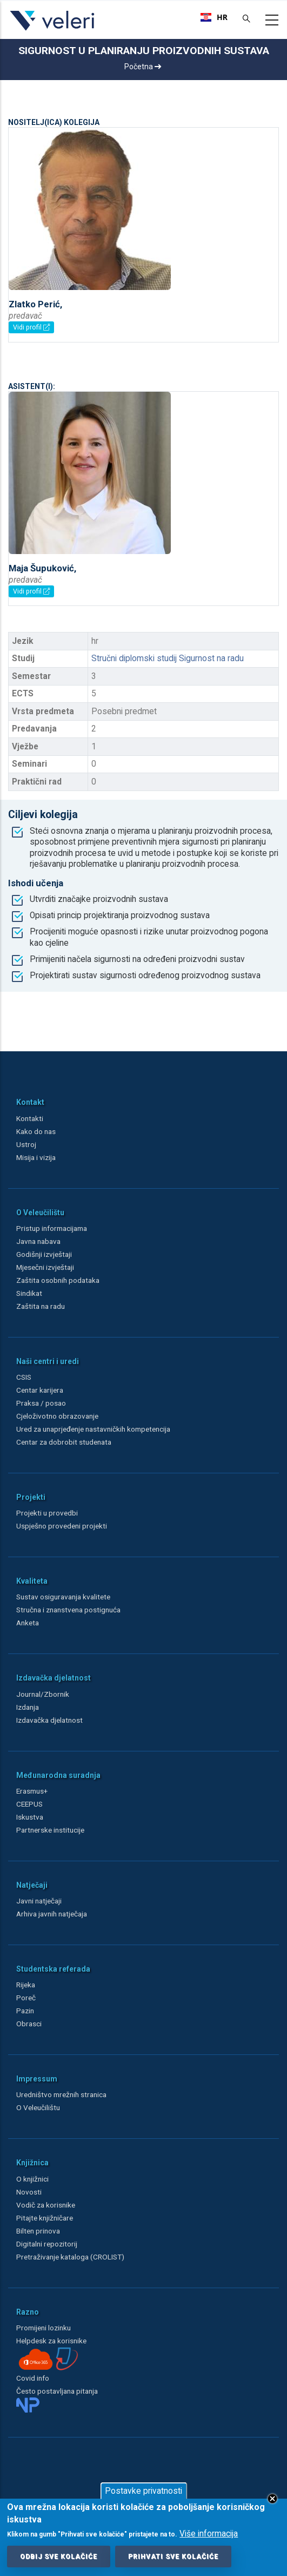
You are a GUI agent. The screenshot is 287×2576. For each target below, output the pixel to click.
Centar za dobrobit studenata (63, 1442)
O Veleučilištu (38, 2107)
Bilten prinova (38, 2230)
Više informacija (208, 2536)
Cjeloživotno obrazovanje (57, 1416)
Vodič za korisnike (45, 2205)
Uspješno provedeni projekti (61, 1525)
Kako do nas (36, 1131)
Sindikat (29, 1293)
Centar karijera (39, 1390)
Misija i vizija (36, 1157)
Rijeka (25, 1984)
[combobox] (214, 17)
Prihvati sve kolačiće (173, 2558)
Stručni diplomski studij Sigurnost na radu (167, 658)
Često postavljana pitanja (57, 2391)
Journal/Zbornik (42, 1694)
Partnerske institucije (50, 1830)
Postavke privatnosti (143, 2493)
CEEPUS (29, 1804)
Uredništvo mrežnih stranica (61, 2094)
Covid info (32, 2378)
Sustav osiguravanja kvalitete (63, 1596)
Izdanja (27, 1707)
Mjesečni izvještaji (45, 1267)
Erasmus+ (32, 1791)
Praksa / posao (42, 1403)
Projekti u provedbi (47, 1512)
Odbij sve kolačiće (58, 2558)
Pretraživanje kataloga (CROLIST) (70, 2256)
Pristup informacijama (51, 1228)
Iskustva (29, 1817)
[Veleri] (52, 30)
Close (272, 2500)
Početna (142, 66)
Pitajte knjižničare (44, 2217)
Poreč (26, 1997)
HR (214, 17)
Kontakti (29, 1118)
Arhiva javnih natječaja (51, 1913)
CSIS (23, 1377)
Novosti (29, 2192)
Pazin (25, 2010)
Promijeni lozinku (43, 2327)
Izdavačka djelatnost (49, 1720)
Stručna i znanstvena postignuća (68, 1609)
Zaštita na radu (40, 1306)
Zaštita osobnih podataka (57, 1280)
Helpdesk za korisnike (51, 2340)
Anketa (27, 1622)
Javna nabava (38, 1241)
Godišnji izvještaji (44, 1254)
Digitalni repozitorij (46, 2243)
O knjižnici (32, 2179)
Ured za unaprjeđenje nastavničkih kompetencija (93, 1429)
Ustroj (26, 1144)
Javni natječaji (39, 1900)
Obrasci (29, 2023)
